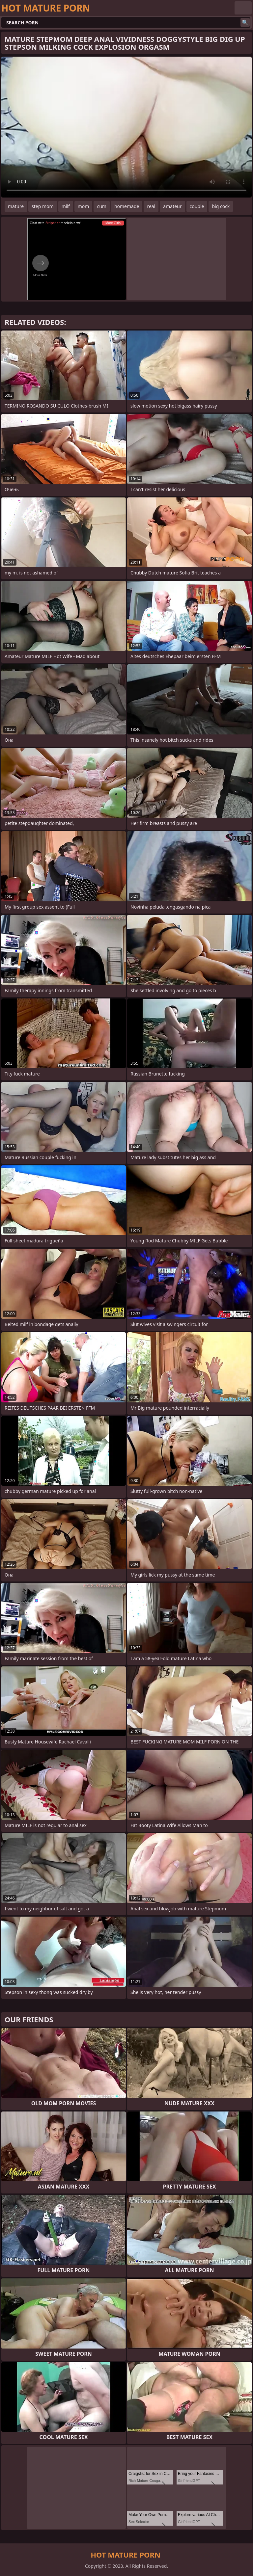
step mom (43, 206)
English (243, 7)
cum (101, 206)
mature (16, 206)
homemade (126, 206)
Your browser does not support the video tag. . (126, 127)
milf (66, 206)
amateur (172, 206)
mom (83, 206)
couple (197, 206)
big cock (221, 206)
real (151, 206)
